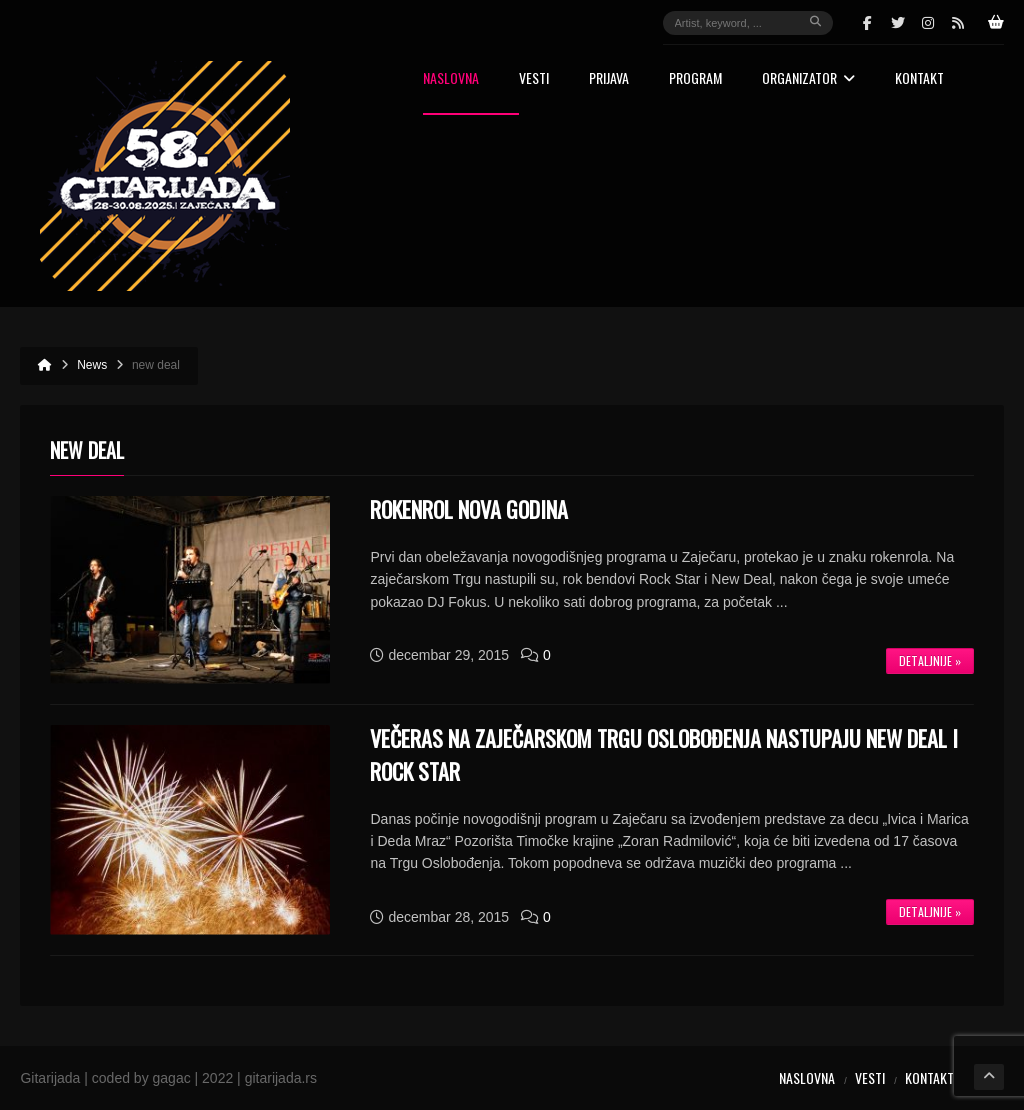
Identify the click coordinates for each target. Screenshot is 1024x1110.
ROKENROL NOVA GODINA (469, 509)
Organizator (808, 79)
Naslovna (451, 79)
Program (695, 79)
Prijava (609, 79)
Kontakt (919, 79)
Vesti (534, 79)
